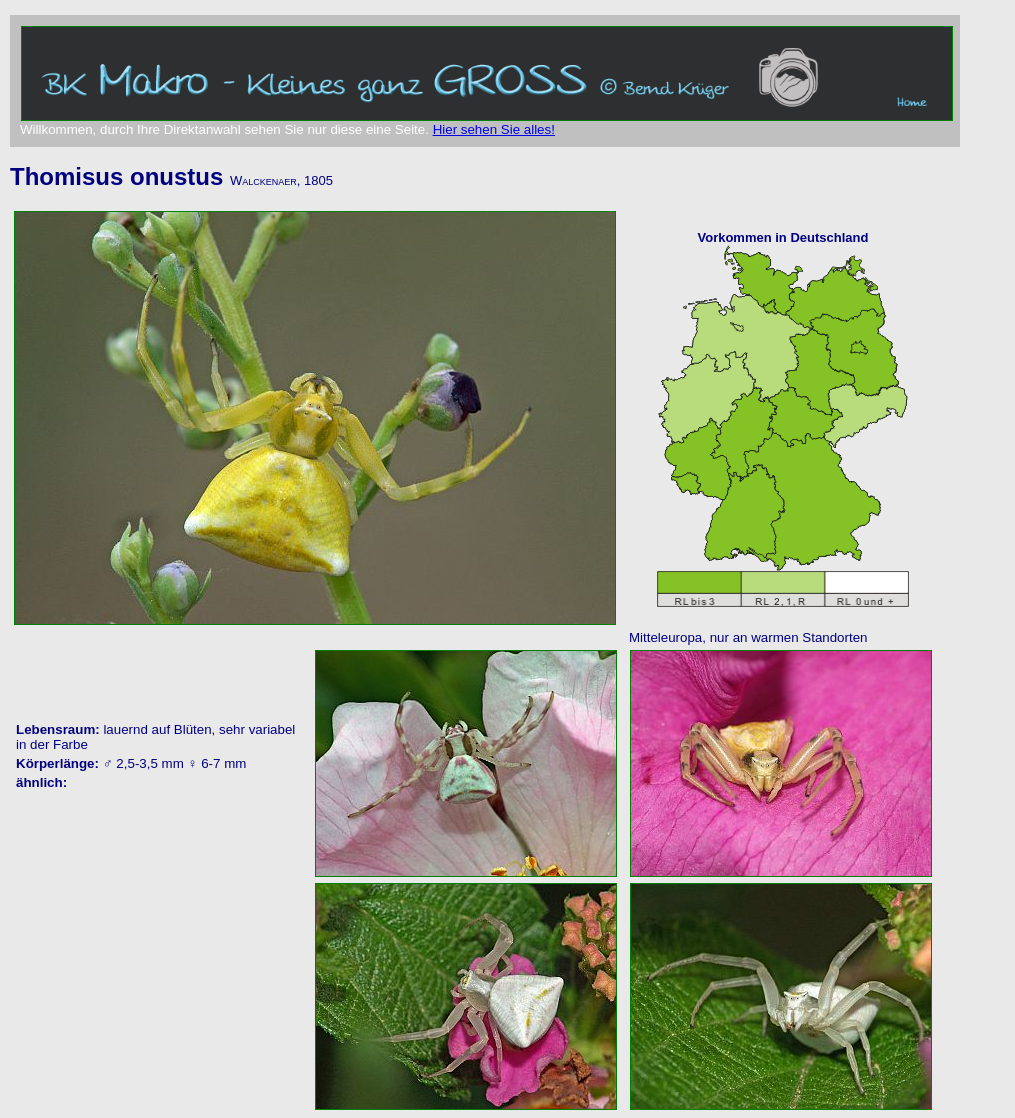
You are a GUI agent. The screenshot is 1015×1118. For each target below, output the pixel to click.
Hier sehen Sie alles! (494, 129)
